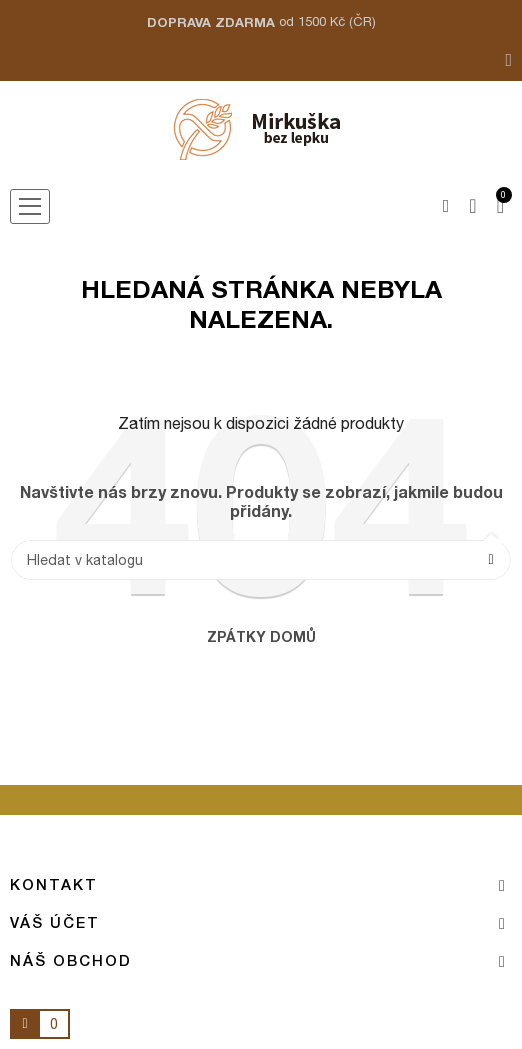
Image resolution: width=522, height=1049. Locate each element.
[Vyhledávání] (261, 560)
